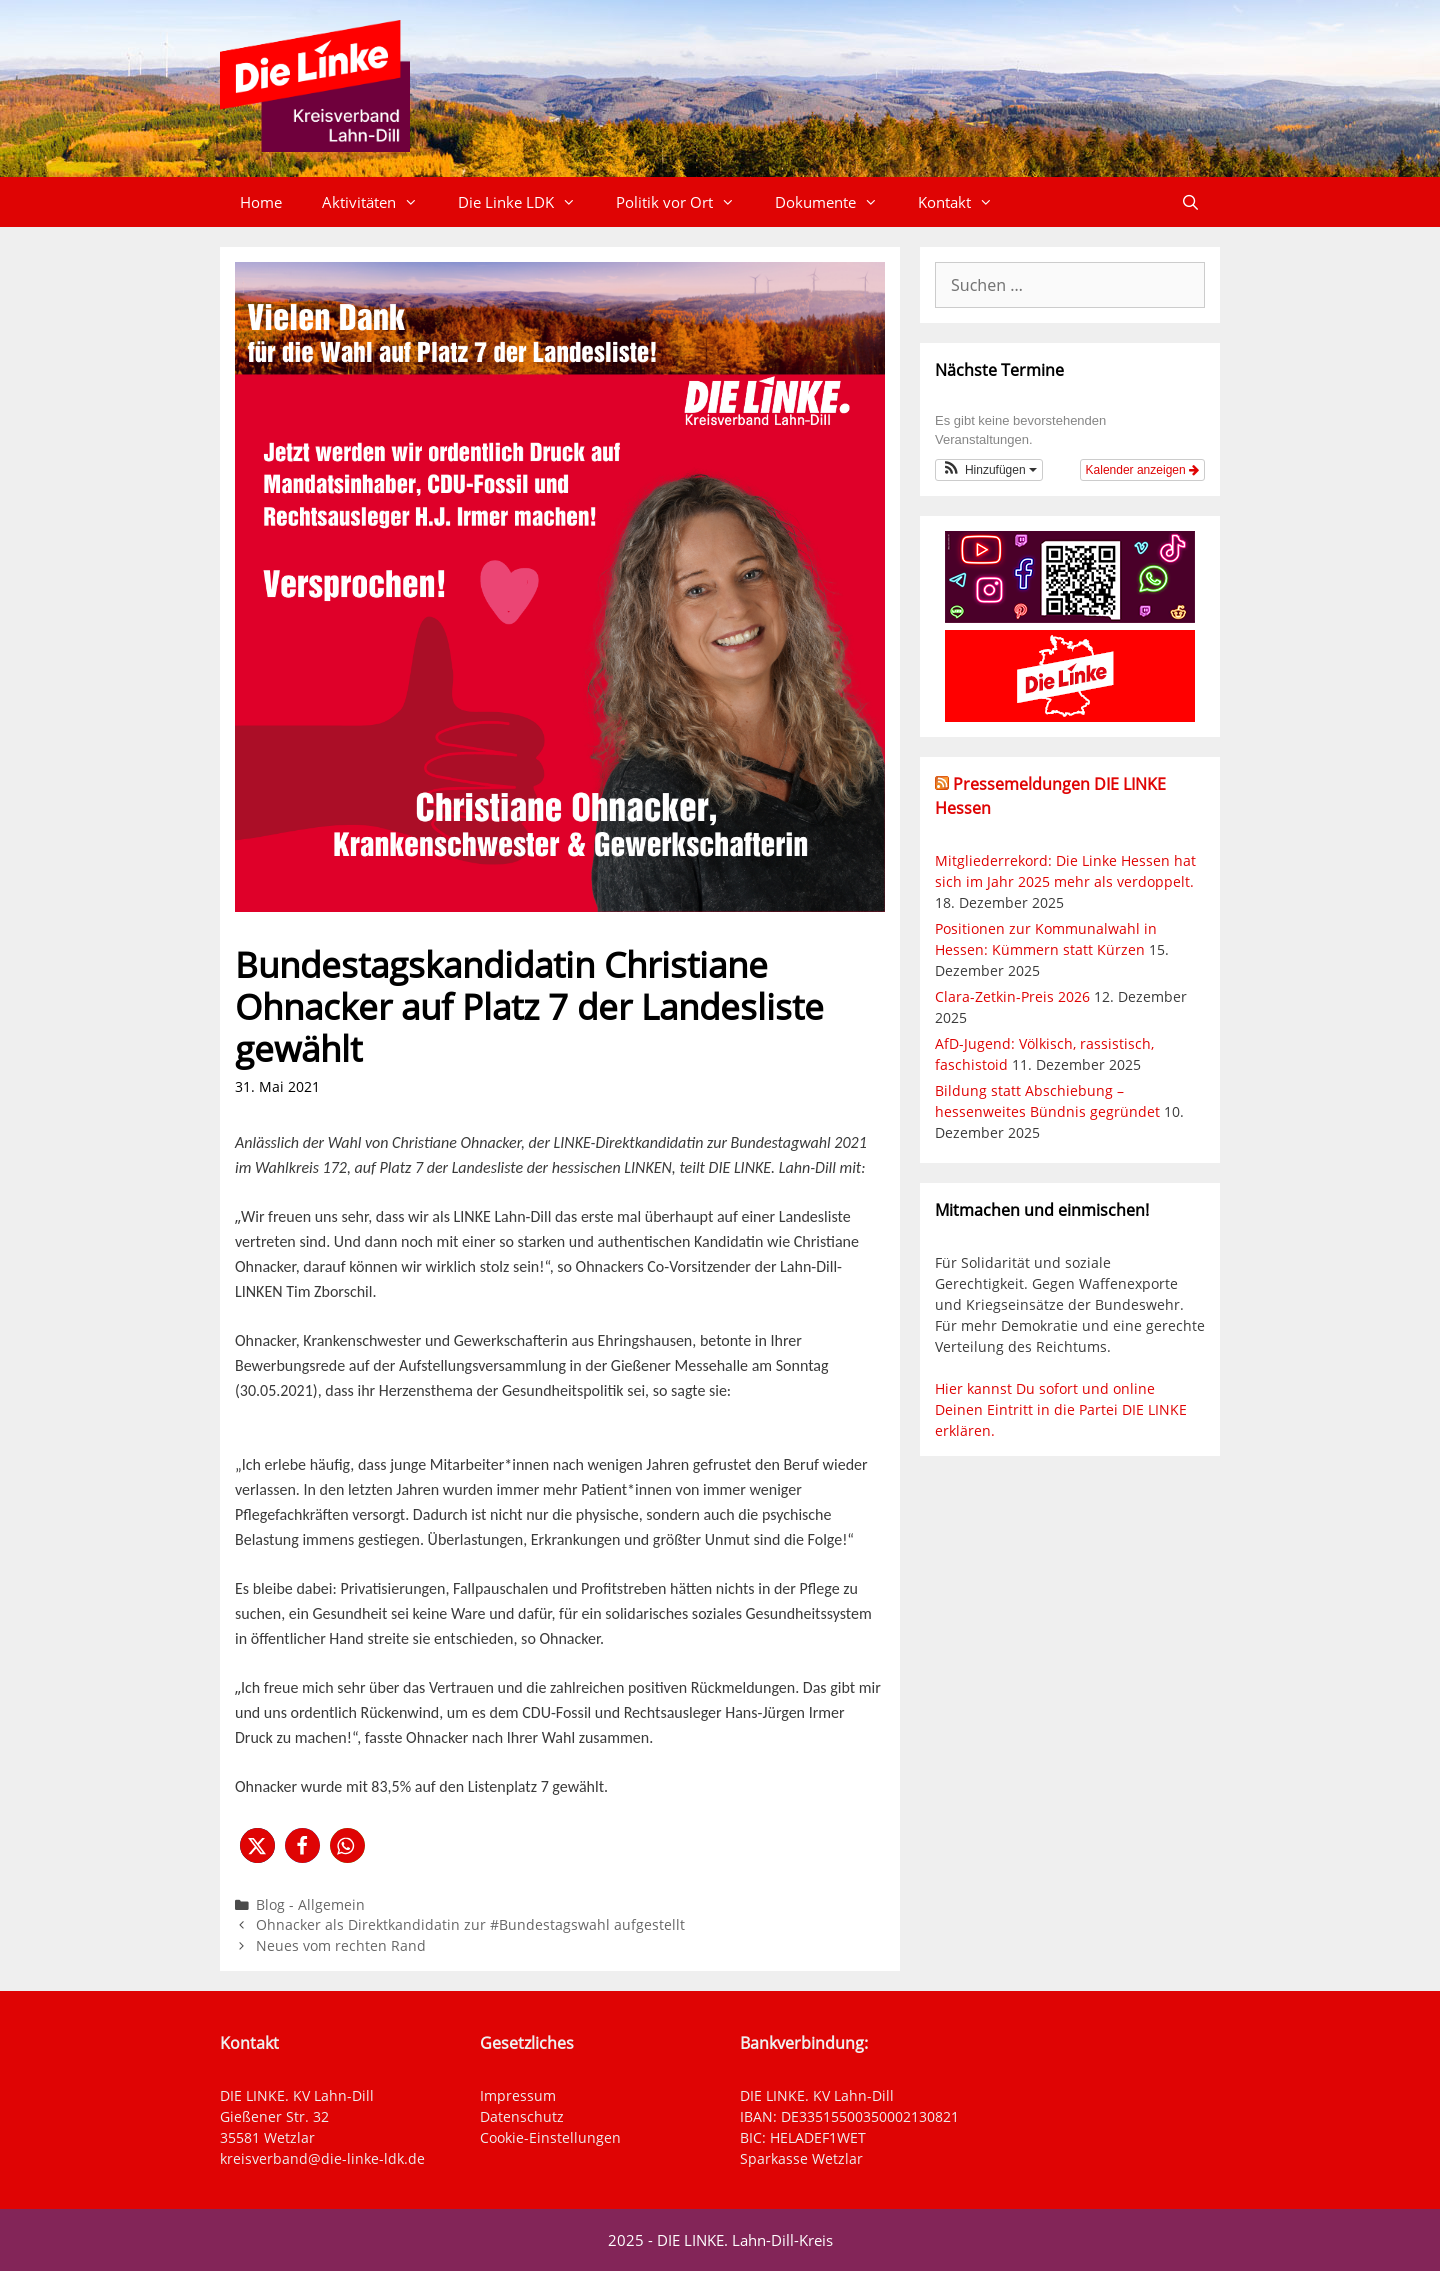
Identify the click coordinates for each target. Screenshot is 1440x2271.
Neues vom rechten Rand (341, 1945)
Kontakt (965, 202)
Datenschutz (522, 2116)
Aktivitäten (380, 202)
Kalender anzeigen (1142, 470)
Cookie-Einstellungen (550, 2137)
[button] (257, 1845)
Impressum (518, 2095)
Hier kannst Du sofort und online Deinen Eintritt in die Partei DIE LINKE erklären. (1061, 1409)
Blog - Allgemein (310, 1904)
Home (261, 202)
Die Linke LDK (527, 202)
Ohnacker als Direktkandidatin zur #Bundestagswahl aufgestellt (470, 1924)
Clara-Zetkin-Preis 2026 (1012, 996)
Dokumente (836, 202)
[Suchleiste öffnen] (1190, 202)
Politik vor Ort (685, 202)
